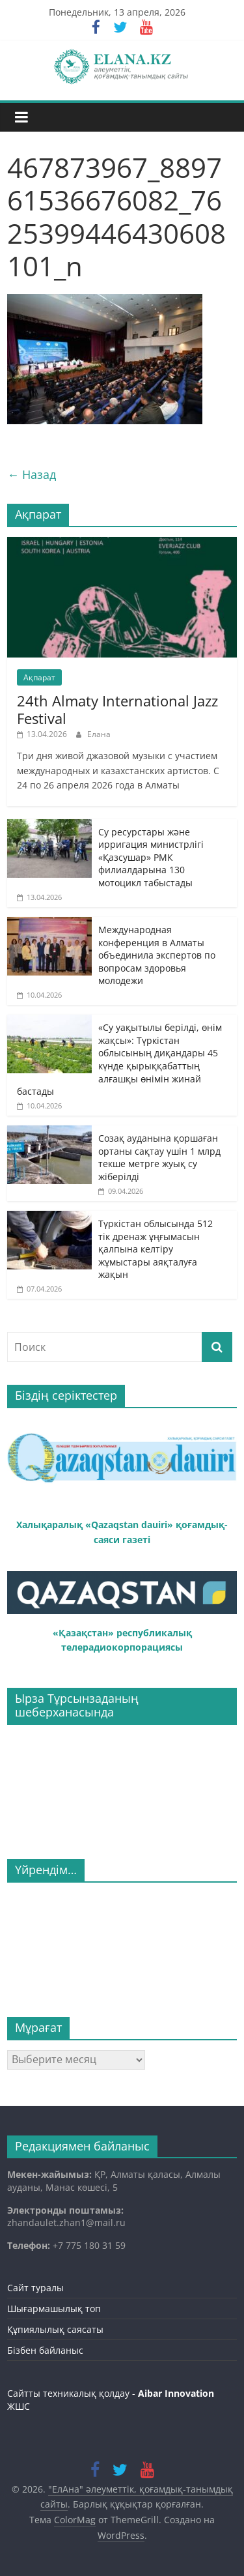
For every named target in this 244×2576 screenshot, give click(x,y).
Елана (99, 734)
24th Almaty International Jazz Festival (117, 709)
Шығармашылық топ (54, 2308)
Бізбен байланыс (45, 2350)
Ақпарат (39, 677)
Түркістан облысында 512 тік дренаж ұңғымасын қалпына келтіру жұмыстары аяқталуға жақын (155, 1249)
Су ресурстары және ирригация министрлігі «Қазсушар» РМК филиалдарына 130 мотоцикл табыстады (151, 857)
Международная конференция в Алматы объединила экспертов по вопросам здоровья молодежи (156, 955)
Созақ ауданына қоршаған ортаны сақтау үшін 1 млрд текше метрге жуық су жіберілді (159, 1157)
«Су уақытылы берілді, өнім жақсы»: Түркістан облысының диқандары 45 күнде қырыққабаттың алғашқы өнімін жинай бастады (119, 1059)
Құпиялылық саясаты (55, 2329)
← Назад (31, 474)
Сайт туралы (35, 2287)
